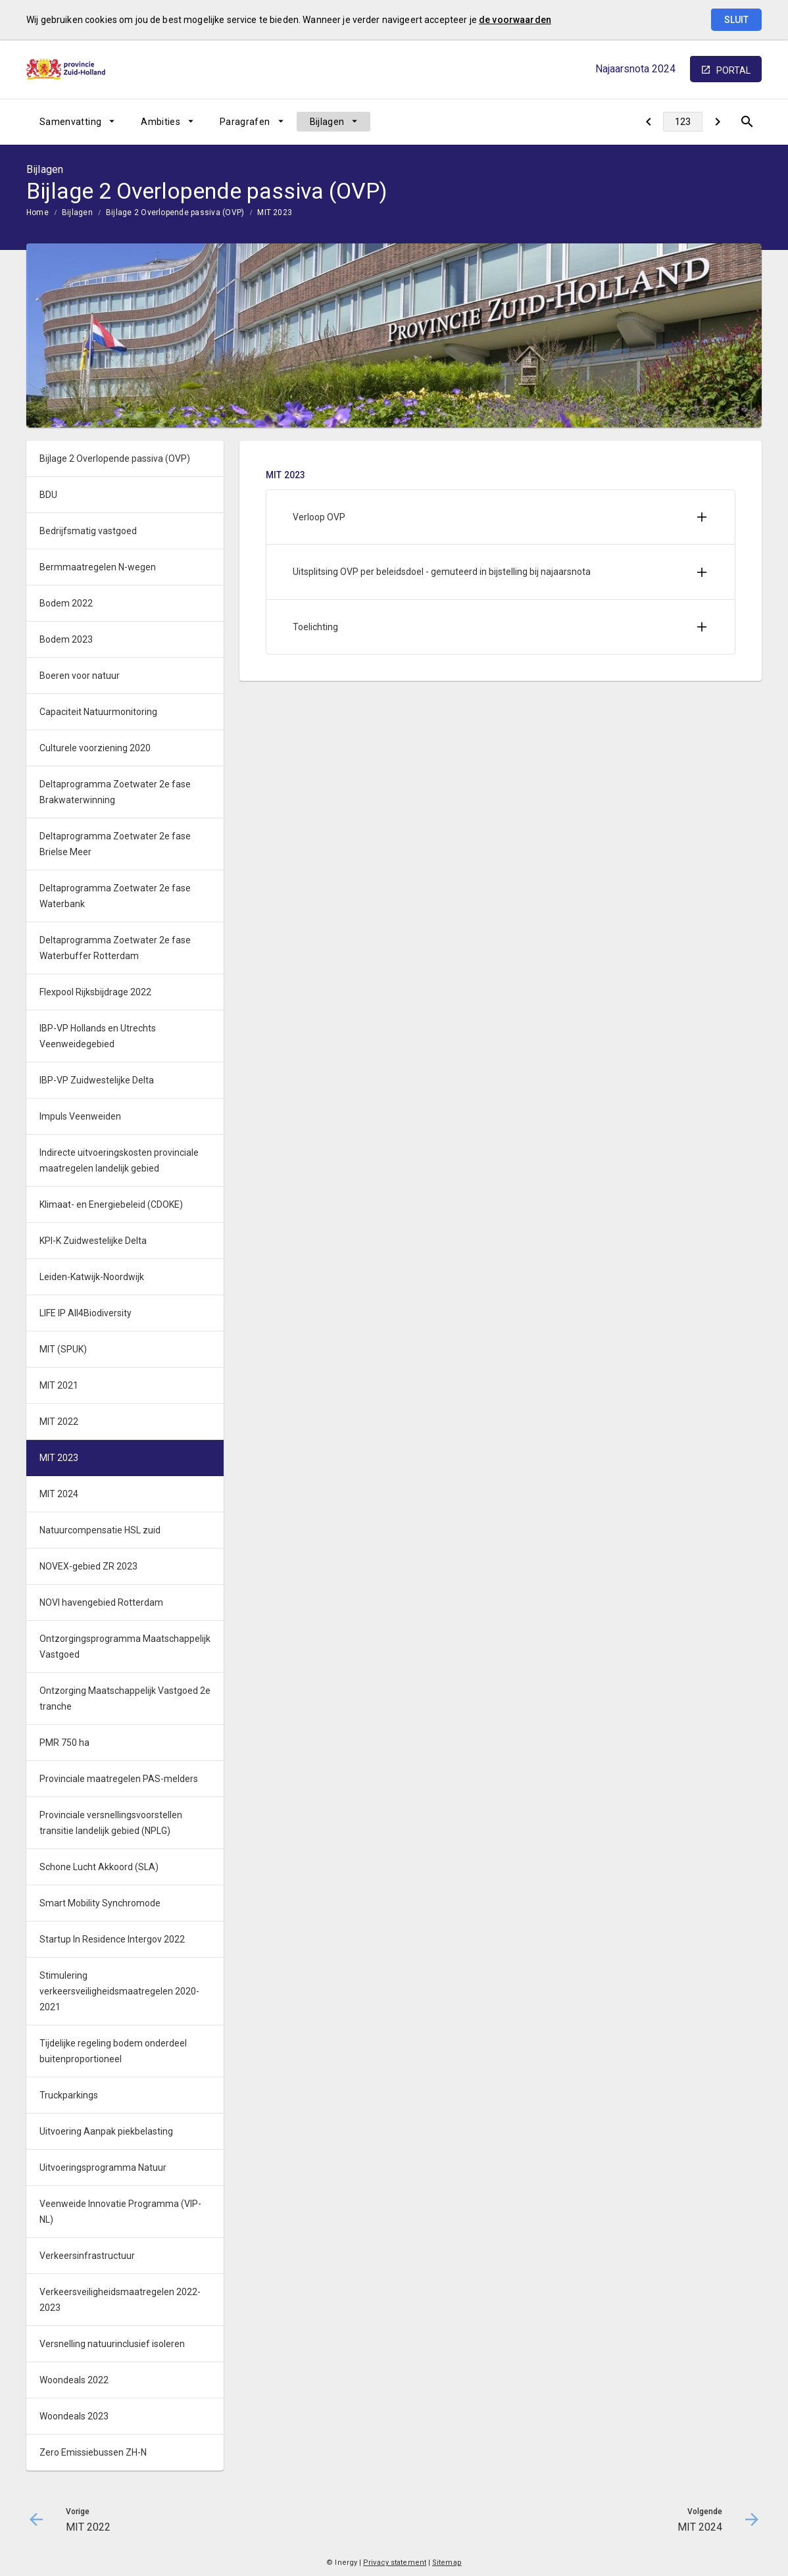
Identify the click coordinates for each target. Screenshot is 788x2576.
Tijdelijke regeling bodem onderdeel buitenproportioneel (113, 2051)
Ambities (160, 121)
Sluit (736, 19)
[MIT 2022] (648, 122)
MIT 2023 (274, 212)
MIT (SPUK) (63, 1349)
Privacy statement (394, 2562)
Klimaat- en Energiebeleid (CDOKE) (111, 1204)
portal (733, 70)
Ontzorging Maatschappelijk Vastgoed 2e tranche (124, 1698)
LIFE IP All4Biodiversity (85, 1313)
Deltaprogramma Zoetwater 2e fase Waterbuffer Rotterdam (115, 948)
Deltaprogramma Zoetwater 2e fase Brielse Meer (115, 844)
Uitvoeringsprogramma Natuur (102, 2167)
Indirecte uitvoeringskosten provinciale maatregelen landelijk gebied (119, 1160)
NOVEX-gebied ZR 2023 (88, 1566)
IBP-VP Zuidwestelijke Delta (96, 1080)
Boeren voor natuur (79, 675)
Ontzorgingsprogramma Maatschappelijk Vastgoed (124, 1646)
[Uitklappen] (702, 517)
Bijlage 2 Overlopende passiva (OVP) (175, 212)
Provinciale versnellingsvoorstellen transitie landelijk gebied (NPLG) (110, 1823)
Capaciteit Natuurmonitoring (98, 711)
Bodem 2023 (66, 639)
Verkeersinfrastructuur (87, 2255)
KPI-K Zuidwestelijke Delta (93, 1240)
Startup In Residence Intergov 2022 (112, 1939)
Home (37, 212)
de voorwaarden (515, 19)
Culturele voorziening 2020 (95, 748)
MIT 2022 (58, 1421)
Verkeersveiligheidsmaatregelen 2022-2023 (120, 2300)
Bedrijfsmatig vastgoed (88, 531)
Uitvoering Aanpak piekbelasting (106, 2131)
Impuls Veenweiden (80, 1116)
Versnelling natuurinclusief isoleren (112, 2344)
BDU (48, 494)
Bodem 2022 (66, 603)
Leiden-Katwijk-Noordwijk (91, 1277)
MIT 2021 (58, 1385)
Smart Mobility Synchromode (99, 1903)
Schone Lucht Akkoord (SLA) (99, 1867)
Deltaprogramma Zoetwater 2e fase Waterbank (115, 896)
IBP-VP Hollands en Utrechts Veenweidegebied (97, 1036)
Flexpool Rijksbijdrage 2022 (95, 992)
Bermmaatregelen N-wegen (97, 567)
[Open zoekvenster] (747, 122)
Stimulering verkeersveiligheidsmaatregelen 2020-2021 (119, 1991)
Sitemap (447, 2562)
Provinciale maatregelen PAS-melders (118, 1778)
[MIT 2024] (717, 122)
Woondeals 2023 (74, 2416)
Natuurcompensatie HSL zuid (99, 1530)
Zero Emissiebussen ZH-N (93, 2452)
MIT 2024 (58, 1494)
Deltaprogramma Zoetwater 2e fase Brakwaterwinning (115, 792)
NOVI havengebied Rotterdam (101, 1602)
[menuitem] (77, 122)
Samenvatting (70, 121)
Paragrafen (245, 121)
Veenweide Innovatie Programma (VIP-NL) (120, 2211)
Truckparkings (68, 2095)
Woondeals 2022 (74, 2380)
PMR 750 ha (64, 1742)
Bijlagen (327, 121)
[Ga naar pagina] (682, 122)
